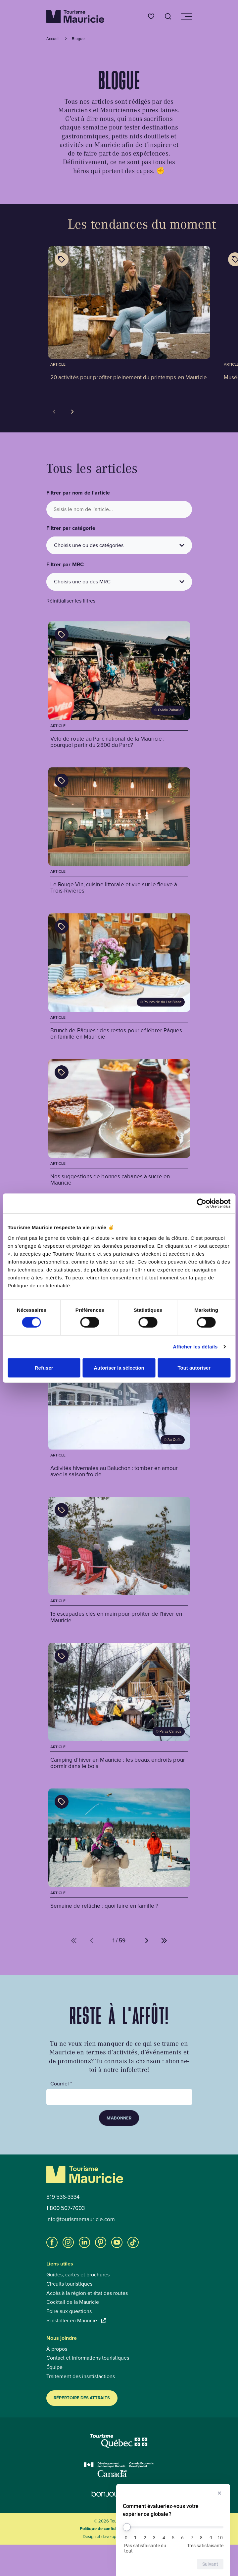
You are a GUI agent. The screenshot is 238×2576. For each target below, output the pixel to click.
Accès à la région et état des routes (87, 2293)
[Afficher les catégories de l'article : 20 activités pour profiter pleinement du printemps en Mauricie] (62, 259)
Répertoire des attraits (82, 2398)
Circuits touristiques (69, 2284)
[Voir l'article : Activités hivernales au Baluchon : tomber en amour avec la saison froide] (119, 1415)
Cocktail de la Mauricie (72, 2302)
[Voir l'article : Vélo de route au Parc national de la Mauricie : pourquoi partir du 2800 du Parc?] (119, 685)
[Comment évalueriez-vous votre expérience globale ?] (173, 2527)
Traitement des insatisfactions (80, 2376)
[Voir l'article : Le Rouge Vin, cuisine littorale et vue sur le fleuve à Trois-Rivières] (119, 831)
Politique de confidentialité (105, 2528)
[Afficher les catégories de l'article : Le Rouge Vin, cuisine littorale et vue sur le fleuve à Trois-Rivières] (62, 781)
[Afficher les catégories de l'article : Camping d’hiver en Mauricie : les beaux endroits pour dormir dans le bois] (62, 1656)
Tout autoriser (194, 1367)
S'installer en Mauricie (76, 2320)
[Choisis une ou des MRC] (119, 581)
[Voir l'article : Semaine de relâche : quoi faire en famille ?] (119, 1849)
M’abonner (119, 2118)
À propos (56, 2349)
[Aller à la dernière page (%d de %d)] (164, 1941)
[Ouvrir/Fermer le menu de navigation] (186, 16)
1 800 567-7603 (65, 2208)
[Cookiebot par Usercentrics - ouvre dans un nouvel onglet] (201, 1203)
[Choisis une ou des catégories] (119, 545)
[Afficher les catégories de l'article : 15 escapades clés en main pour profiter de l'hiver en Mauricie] (62, 1510)
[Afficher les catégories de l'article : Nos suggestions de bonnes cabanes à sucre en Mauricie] (62, 1072)
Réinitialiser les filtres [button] (70, 601)
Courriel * (61, 2083)
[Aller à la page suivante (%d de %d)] (147, 1941)
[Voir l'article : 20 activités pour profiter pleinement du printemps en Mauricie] (129, 314)
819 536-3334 (62, 2197)
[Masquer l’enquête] (219, 2493)
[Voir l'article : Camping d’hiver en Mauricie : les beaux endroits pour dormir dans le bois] (119, 1707)
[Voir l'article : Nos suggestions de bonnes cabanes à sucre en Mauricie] (119, 1123)
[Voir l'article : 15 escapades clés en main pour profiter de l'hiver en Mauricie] (119, 1561)
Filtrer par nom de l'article (78, 493)
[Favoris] (151, 16)
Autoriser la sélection (119, 1367)
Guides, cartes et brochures (78, 2274)
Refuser (44, 1367)
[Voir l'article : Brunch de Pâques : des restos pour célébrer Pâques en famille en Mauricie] (119, 977)
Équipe (54, 2367)
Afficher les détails (195, 1346)
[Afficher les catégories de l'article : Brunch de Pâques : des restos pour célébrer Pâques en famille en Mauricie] (62, 927)
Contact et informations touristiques (87, 2358)
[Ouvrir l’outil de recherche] (168, 16)
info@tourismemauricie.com (80, 2220)
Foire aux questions (69, 2311)
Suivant (210, 2564)
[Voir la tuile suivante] (72, 411)
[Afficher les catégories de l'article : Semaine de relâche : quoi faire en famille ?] (62, 1802)
